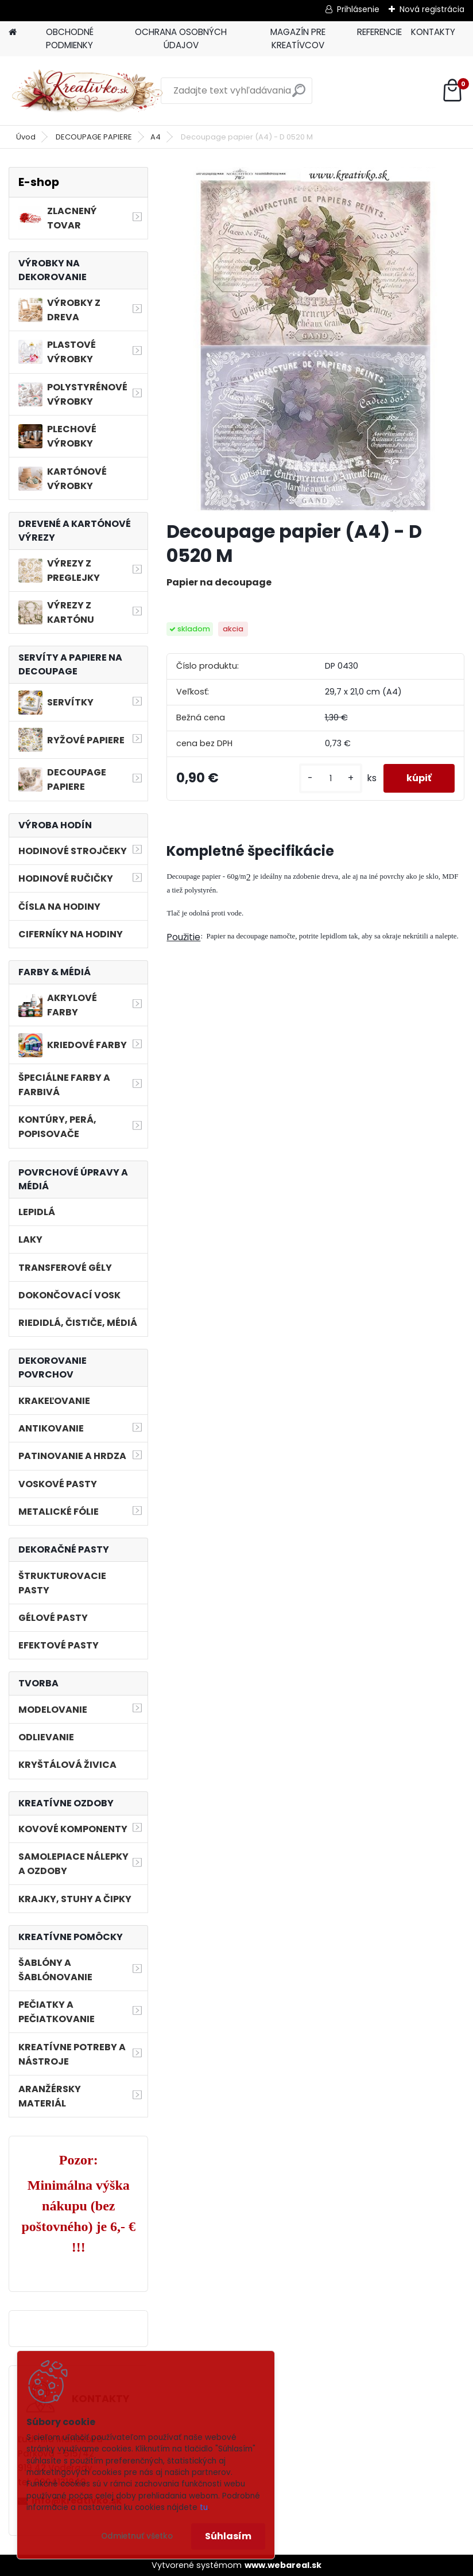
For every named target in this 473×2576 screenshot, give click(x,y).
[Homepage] (13, 32)
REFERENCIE (379, 32)
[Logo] (87, 90)
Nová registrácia (432, 9)
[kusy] (330, 779)
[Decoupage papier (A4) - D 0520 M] (315, 339)
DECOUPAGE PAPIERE (94, 136)
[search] (298, 95)
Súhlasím (228, 2536)
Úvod (26, 136)
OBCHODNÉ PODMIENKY (70, 38)
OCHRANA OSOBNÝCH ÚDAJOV (181, 38)
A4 (155, 136)
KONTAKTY (433, 32)
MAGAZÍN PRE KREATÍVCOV (297, 38)
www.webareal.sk (283, 2565)
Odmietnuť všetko (137, 2536)
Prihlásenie (358, 9)
